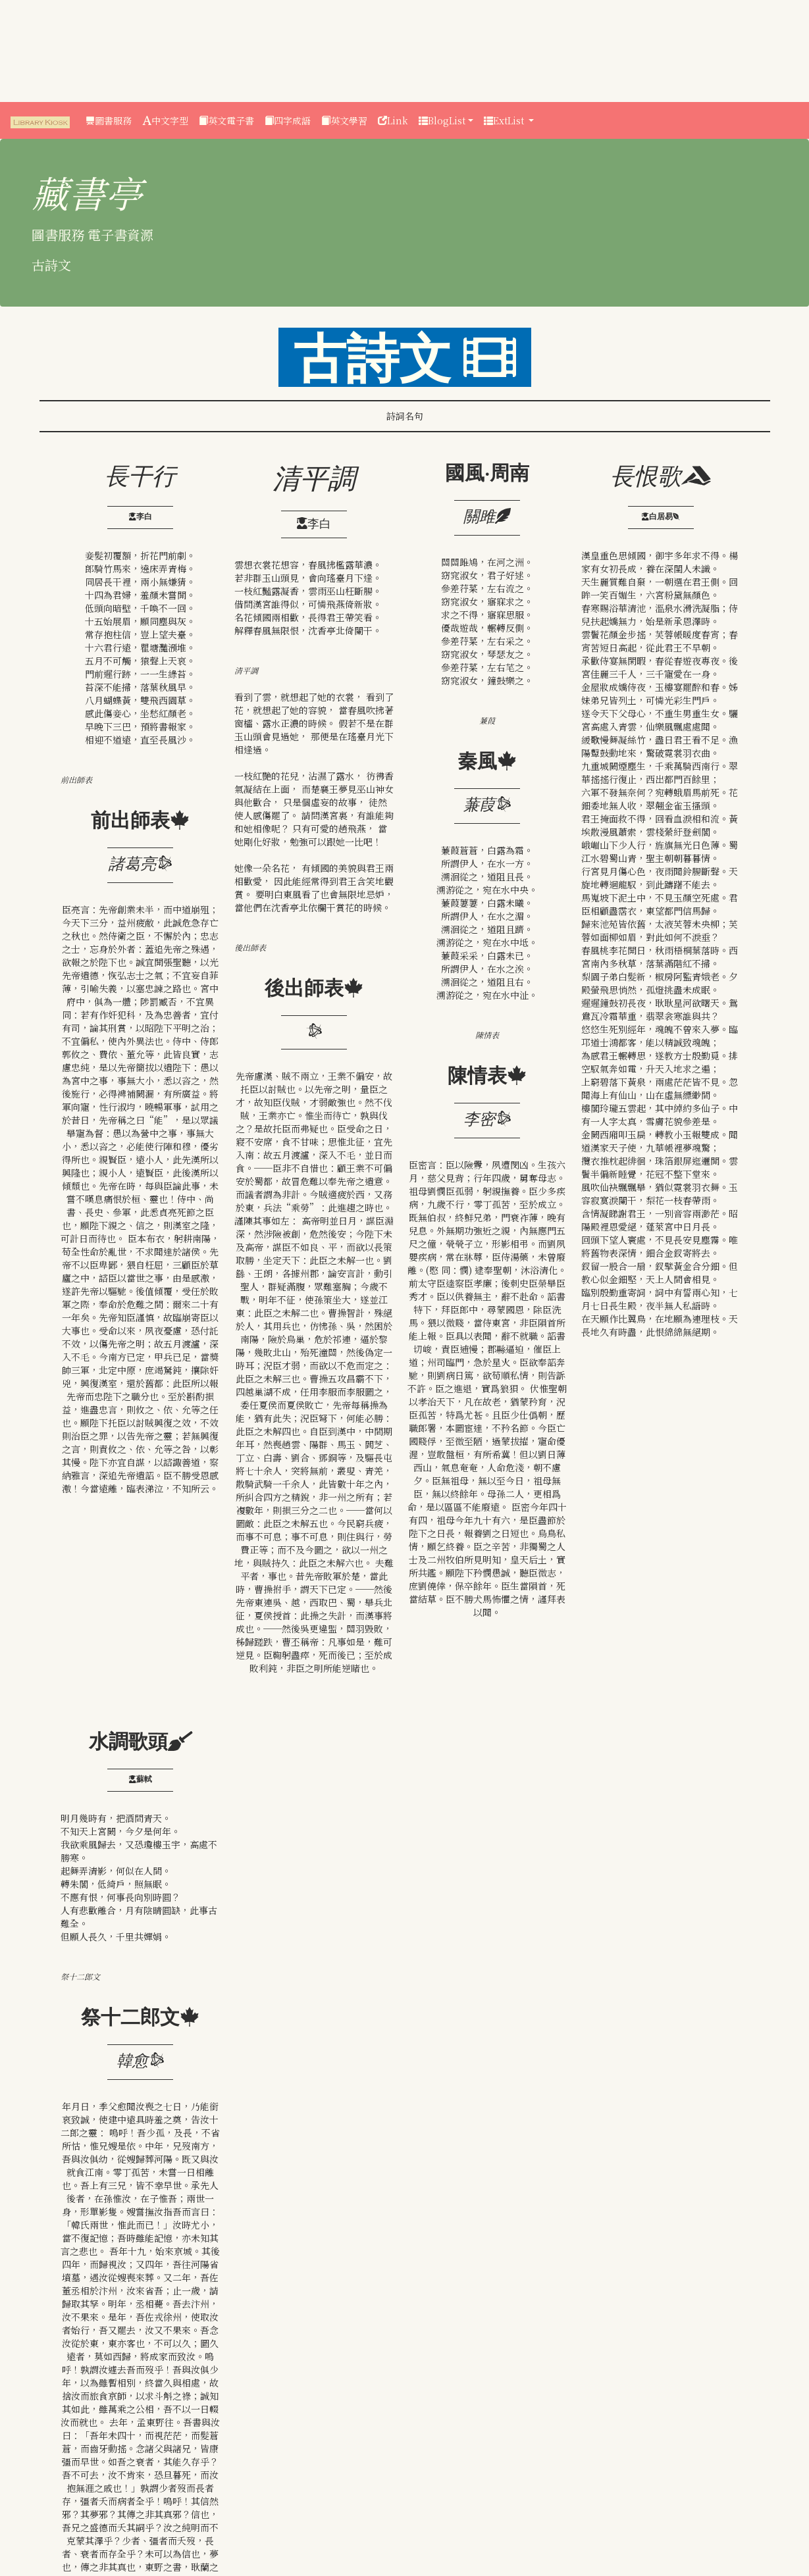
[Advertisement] (59, 49)
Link (393, 120)
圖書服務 (109, 120)
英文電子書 (226, 120)
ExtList (505, 120)
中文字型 (165, 120)
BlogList (442, 120)
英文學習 (344, 120)
